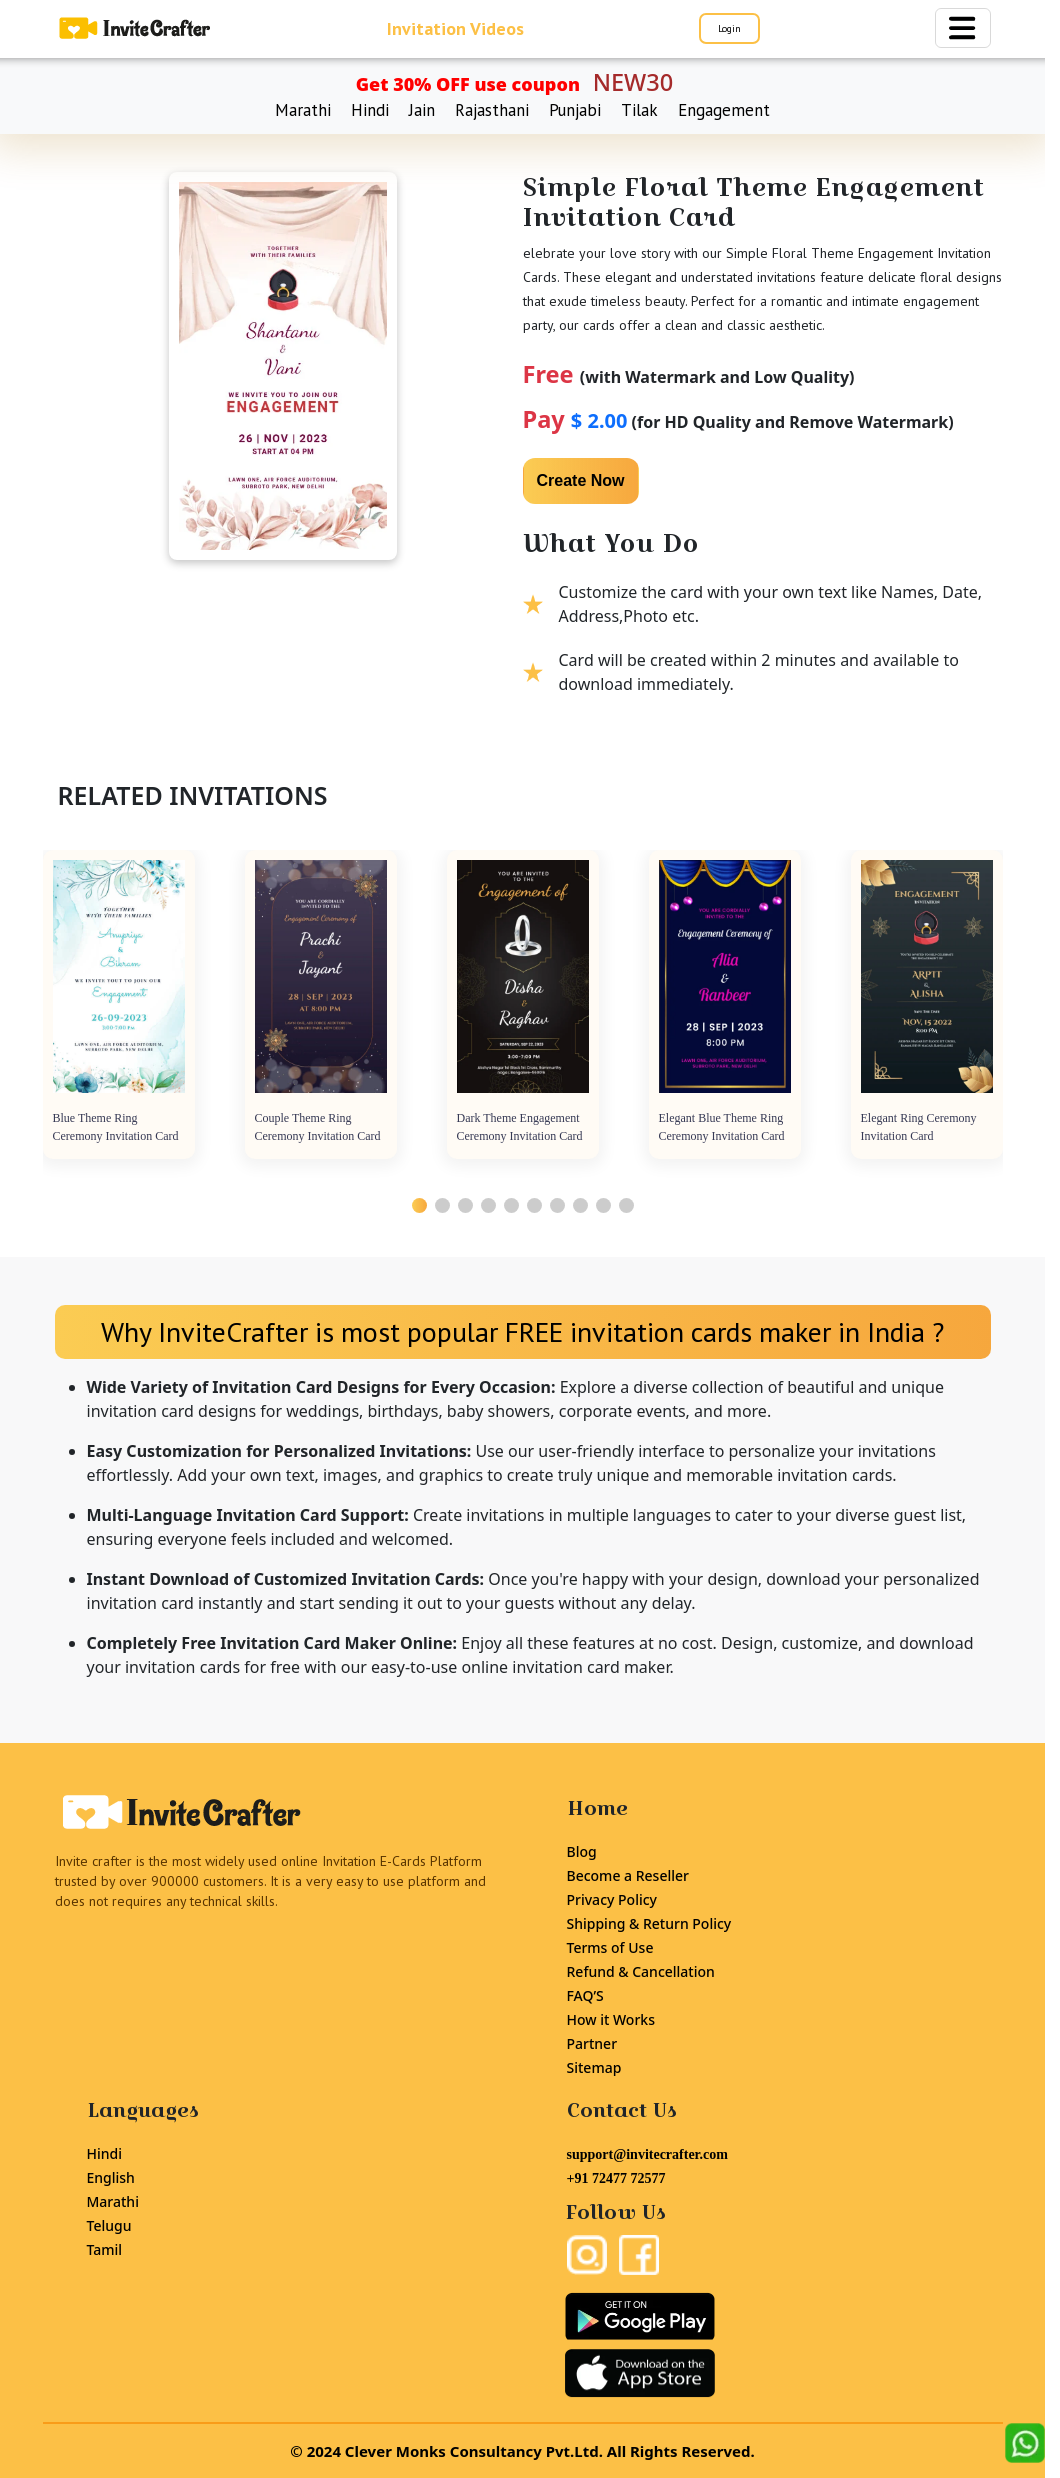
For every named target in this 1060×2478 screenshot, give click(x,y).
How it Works (611, 2019)
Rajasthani (492, 110)
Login (729, 28)
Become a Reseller (628, 1875)
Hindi (370, 110)
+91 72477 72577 (616, 2178)
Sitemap (594, 2067)
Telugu (109, 2225)
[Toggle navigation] (963, 28)
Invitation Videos (455, 28)
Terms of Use (610, 1947)
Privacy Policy (612, 1899)
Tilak (639, 110)
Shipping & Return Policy (649, 1923)
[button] (419, 1205)
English (111, 2177)
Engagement (724, 110)
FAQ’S (585, 1995)
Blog (582, 1851)
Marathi (303, 110)
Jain (422, 110)
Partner (592, 2043)
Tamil (105, 2249)
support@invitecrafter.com (647, 2154)
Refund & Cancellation (641, 1971)
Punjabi (575, 110)
